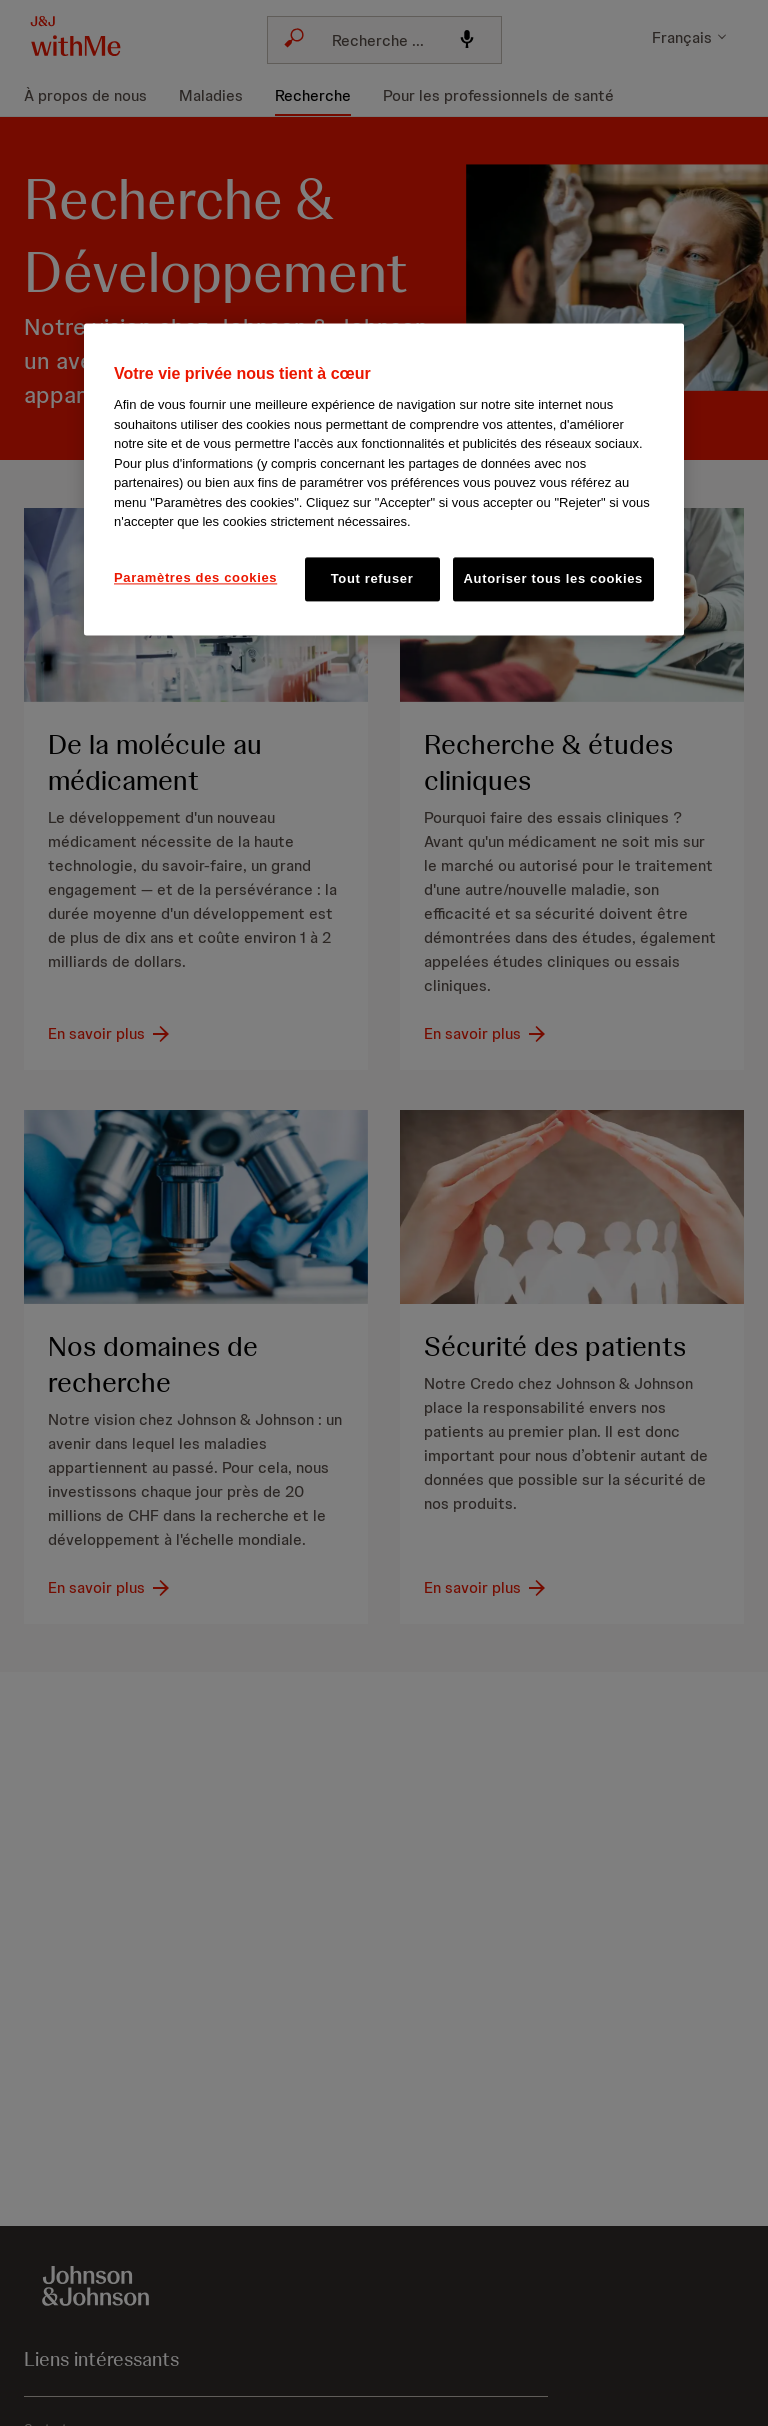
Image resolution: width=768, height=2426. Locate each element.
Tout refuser (372, 578)
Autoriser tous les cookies (553, 578)
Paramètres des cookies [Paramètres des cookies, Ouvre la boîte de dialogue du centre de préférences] (195, 577)
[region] (384, 479)
